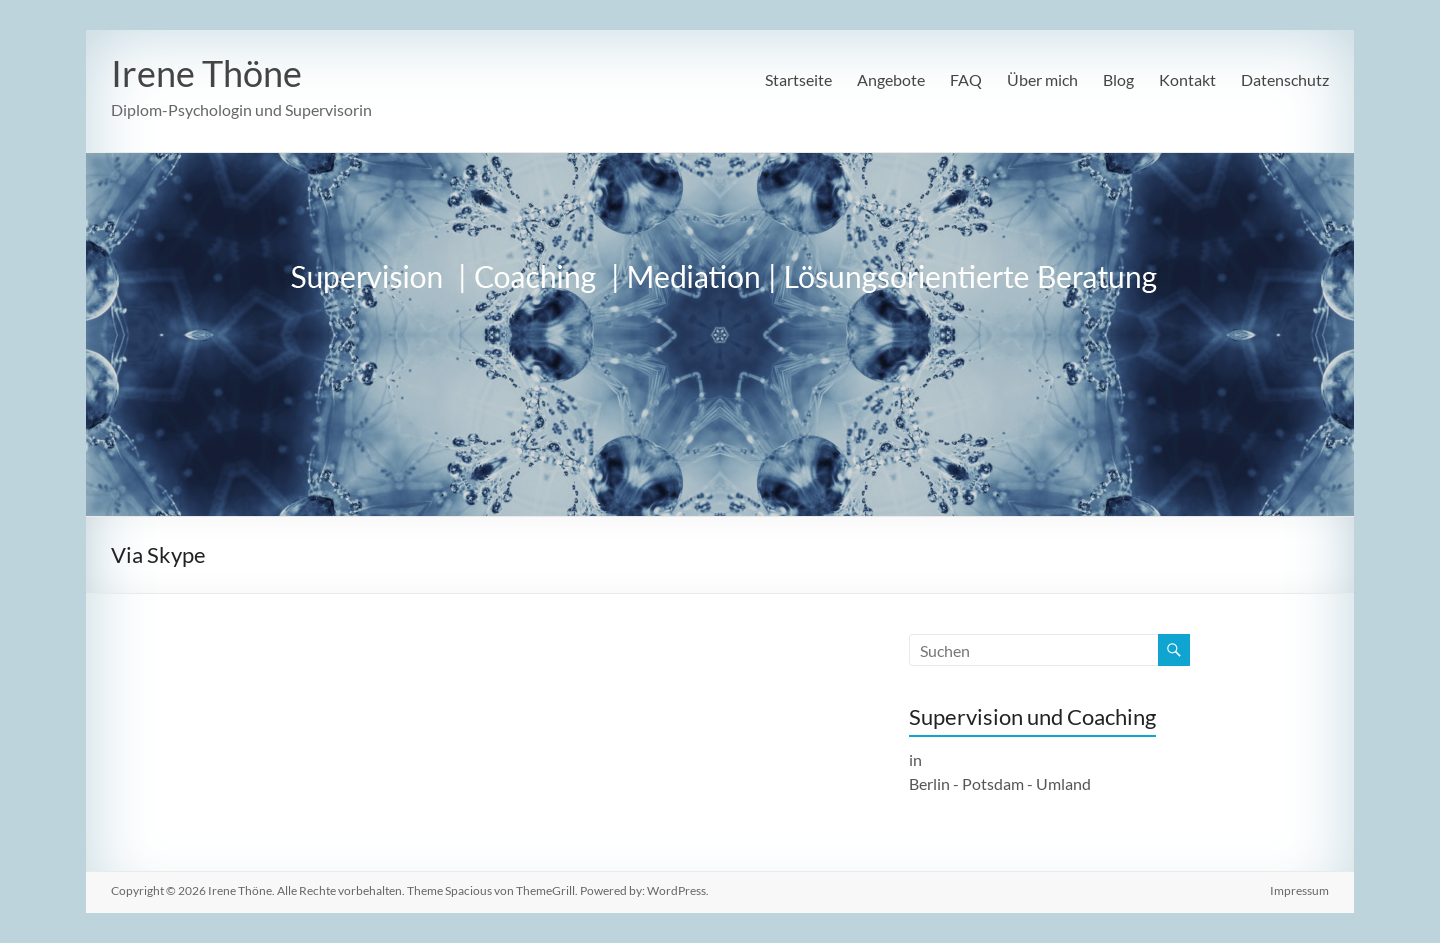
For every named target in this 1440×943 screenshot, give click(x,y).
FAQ (966, 79)
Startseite (798, 79)
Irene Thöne (206, 73)
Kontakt (1187, 79)
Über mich (1042, 79)
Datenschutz (1285, 79)
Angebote (891, 79)
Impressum (1299, 890)
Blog (1118, 79)
